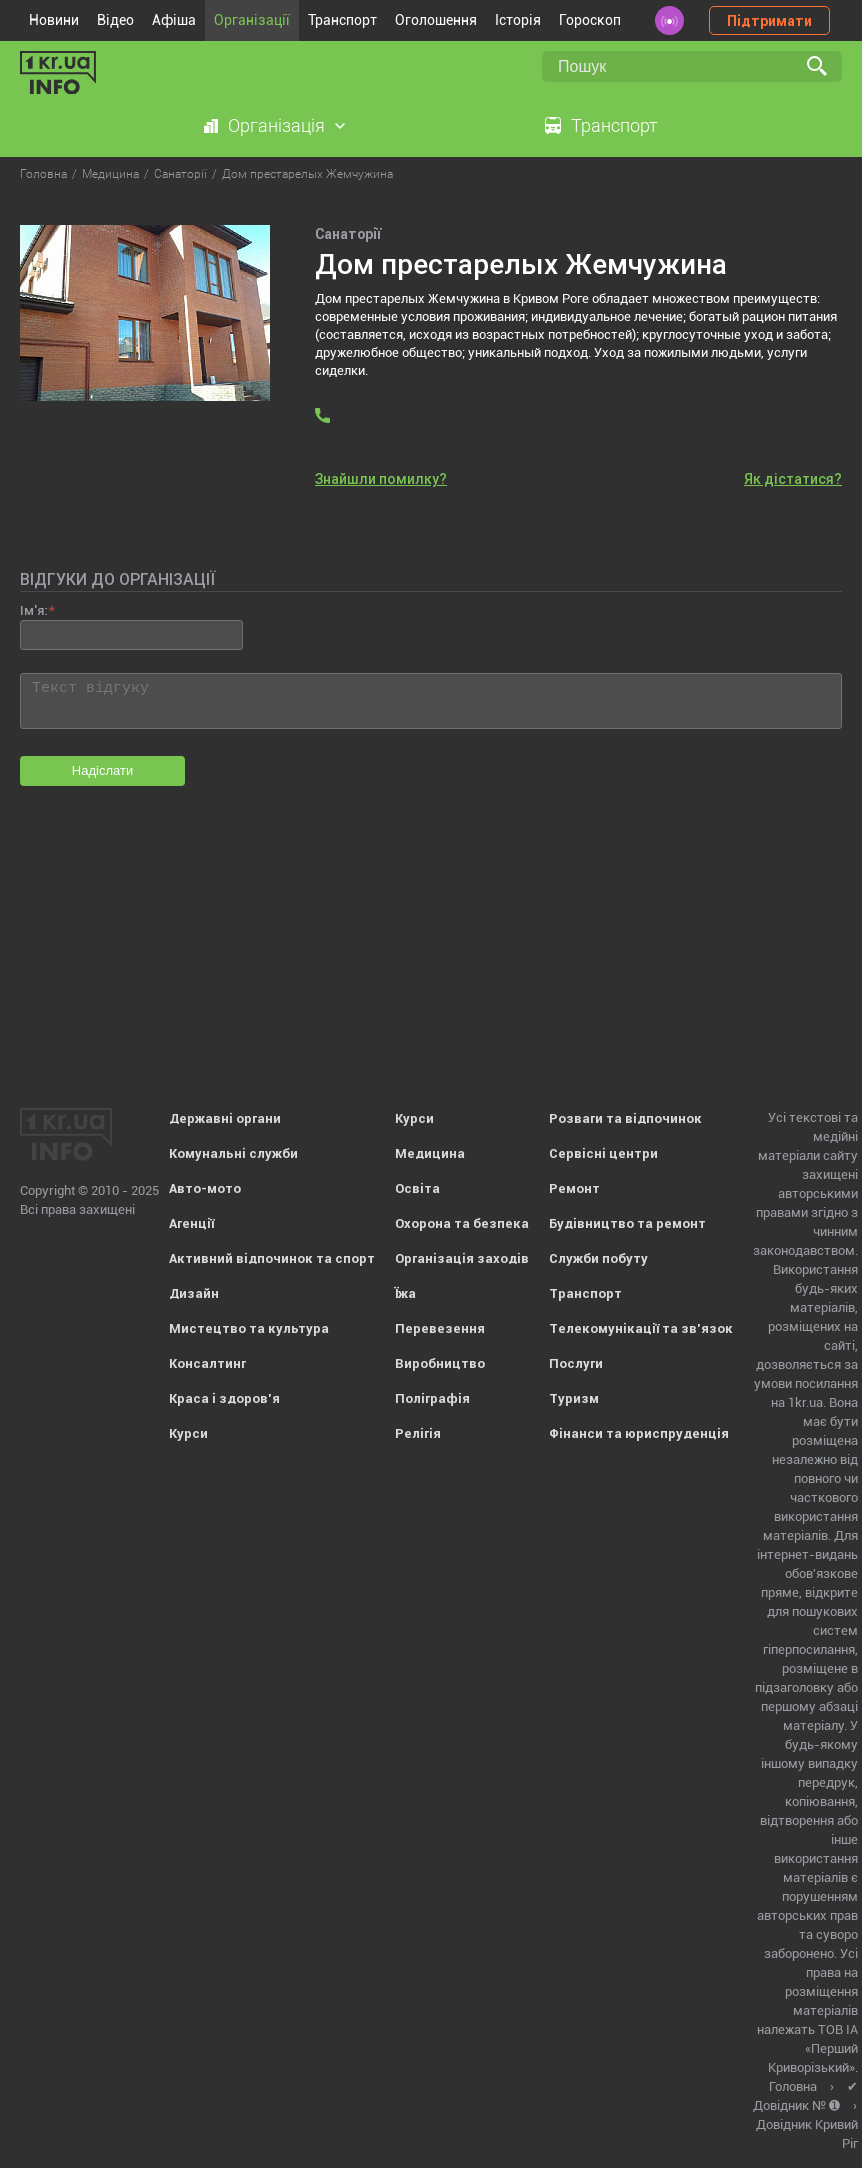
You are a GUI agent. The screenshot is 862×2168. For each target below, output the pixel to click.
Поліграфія (432, 1398)
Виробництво (440, 1363)
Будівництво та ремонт (627, 1223)
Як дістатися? (793, 479)
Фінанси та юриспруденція (639, 1433)
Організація (276, 125)
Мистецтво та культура (249, 1328)
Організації (252, 20)
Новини (54, 20)
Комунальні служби (233, 1153)
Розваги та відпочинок (625, 1118)
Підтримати (769, 21)
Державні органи (225, 1118)
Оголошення (436, 20)
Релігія (418, 1433)
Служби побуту (598, 1258)
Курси (188, 1433)
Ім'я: (33, 610)
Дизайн (194, 1293)
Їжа (405, 1293)
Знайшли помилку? (381, 479)
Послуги (576, 1363)
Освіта (417, 1188)
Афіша (174, 20)
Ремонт (574, 1188)
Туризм (574, 1398)
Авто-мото (205, 1188)
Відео (115, 20)
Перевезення (440, 1328)
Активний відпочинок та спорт (272, 1258)
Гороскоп (590, 20)
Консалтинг (207, 1363)
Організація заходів (462, 1258)
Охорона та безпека (462, 1223)
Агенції (191, 1223)
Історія (518, 20)
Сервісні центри (603, 1153)
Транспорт (342, 20)
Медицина (430, 1153)
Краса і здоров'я (224, 1398)
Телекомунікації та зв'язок (641, 1328)
